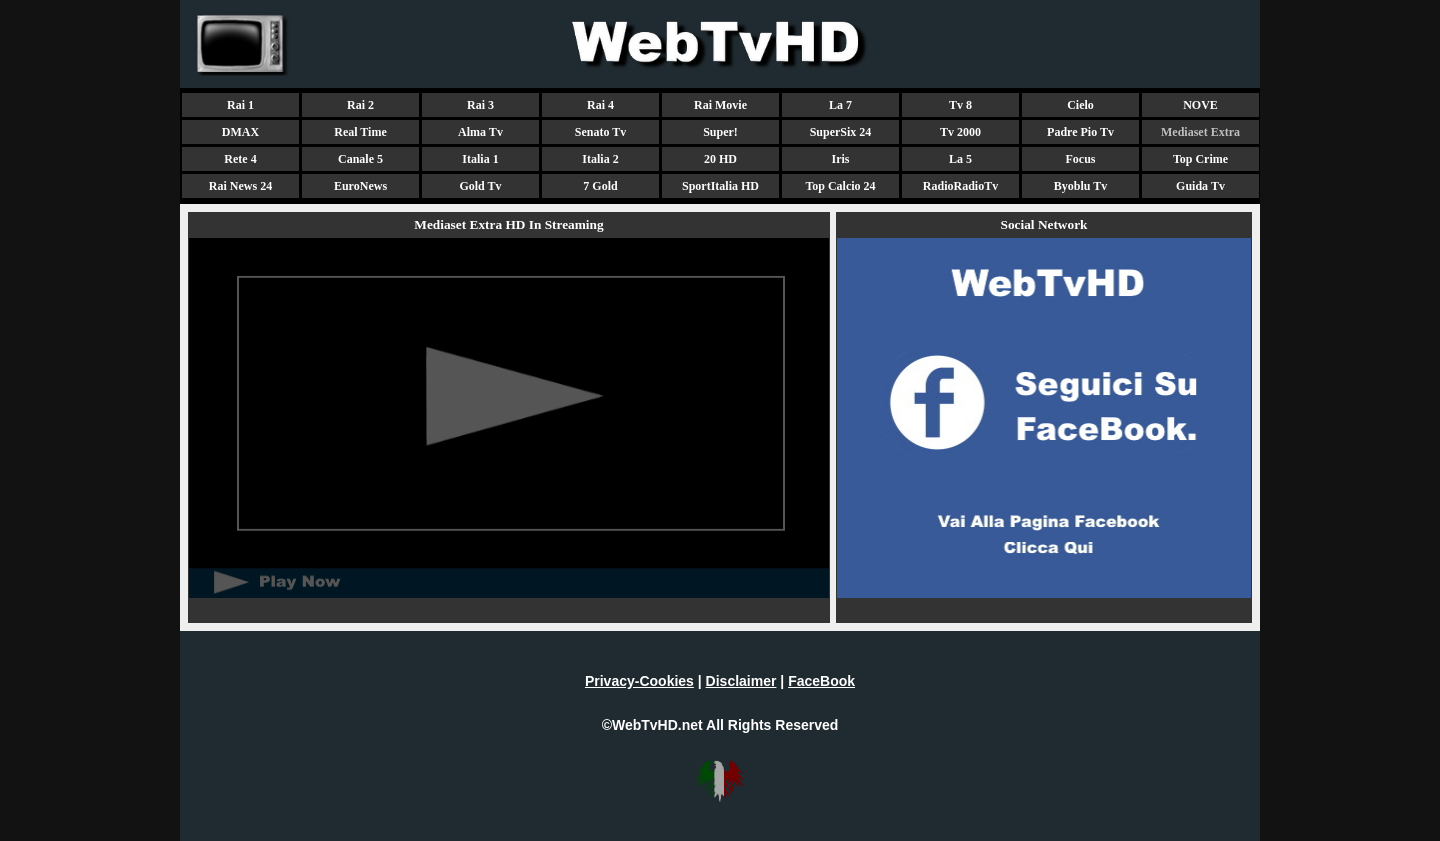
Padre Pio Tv (1080, 132)
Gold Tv (480, 186)
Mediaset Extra (1200, 132)
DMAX (240, 132)
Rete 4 (240, 159)
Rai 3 (480, 105)
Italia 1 (480, 159)
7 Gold (600, 186)
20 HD (720, 159)
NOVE (1200, 105)
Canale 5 (360, 159)
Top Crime (1200, 159)
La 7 (840, 105)
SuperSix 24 (841, 132)
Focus (1081, 159)
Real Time (360, 132)
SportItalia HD (720, 186)
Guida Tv (1200, 186)
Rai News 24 (240, 186)
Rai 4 (600, 105)
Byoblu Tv (1080, 186)
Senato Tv (600, 132)
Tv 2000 (960, 132)
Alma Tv (480, 132)
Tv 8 (960, 105)
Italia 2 (600, 159)
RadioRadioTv (960, 186)
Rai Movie (720, 105)
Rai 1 (240, 105)
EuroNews (360, 186)
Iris (841, 159)
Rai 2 (360, 105)
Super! (720, 132)
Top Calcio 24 (840, 186)
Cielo (1080, 105)
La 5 (960, 159)
